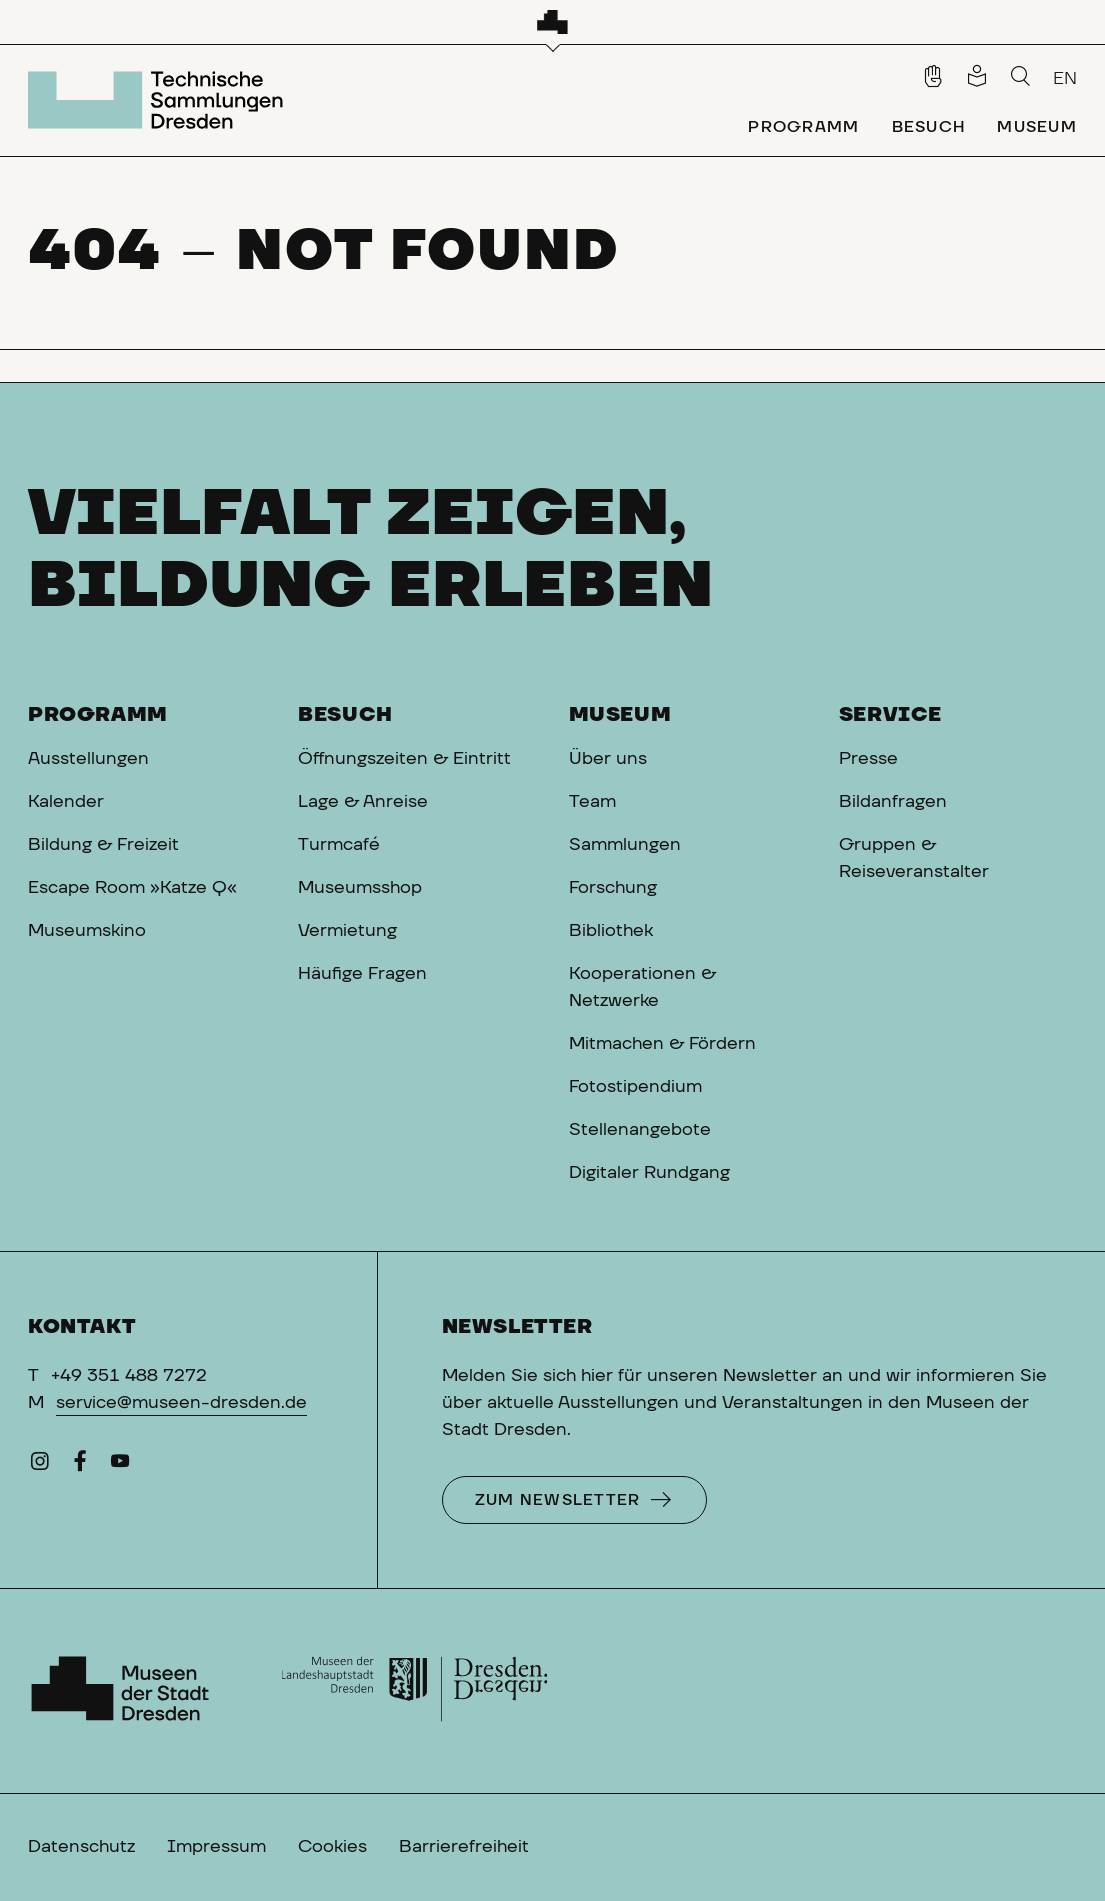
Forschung (613, 888)
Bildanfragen (893, 802)
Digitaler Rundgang (649, 1173)
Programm (98, 715)
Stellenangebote (640, 1130)
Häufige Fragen (362, 974)
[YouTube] (120, 1466)
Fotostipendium (635, 1087)
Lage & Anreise (363, 802)
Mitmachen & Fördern (662, 1044)
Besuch (345, 715)
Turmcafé (339, 845)
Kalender (66, 802)
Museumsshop (360, 888)
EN (1065, 79)
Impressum (216, 1847)
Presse (868, 759)
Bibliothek (611, 931)
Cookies (332, 1847)
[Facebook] (80, 1466)
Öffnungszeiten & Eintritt (404, 759)
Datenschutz (81, 1847)
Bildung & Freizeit (103, 845)
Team (592, 802)
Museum (620, 715)
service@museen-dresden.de (181, 1403)
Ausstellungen (88, 759)
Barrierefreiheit (464, 1847)
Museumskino (87, 931)
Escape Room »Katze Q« (132, 888)
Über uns (608, 759)
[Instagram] (40, 1466)
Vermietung (347, 931)
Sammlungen (625, 845)
